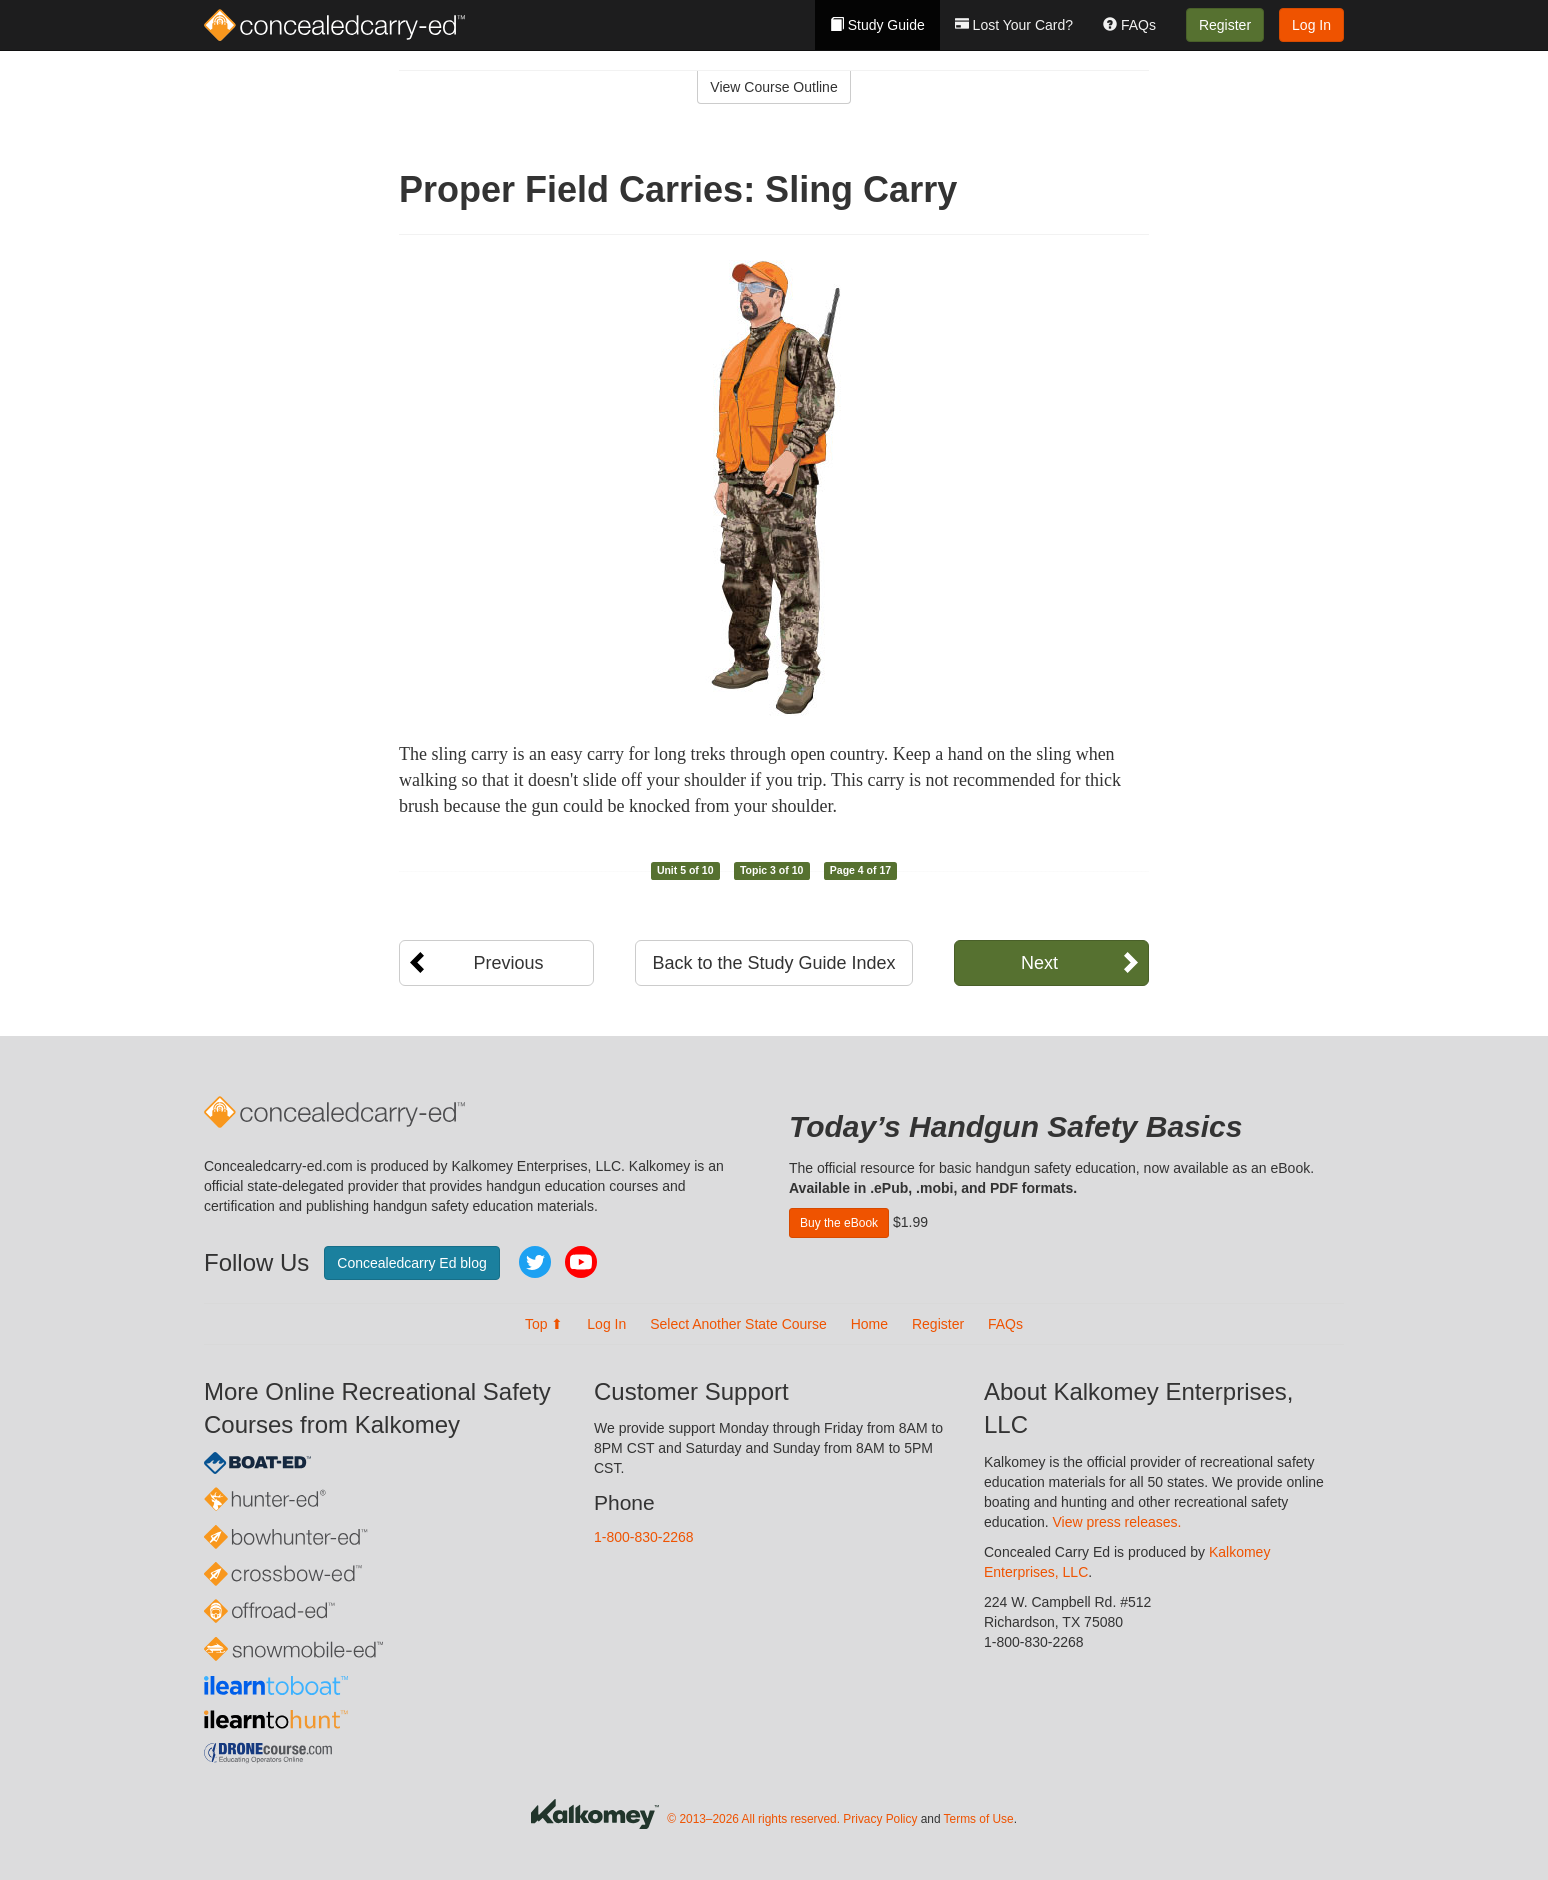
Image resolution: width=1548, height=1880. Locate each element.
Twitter (535, 1262)
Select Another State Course (738, 1324)
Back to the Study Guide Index (773, 963)
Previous (508, 963)
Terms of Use (979, 1819)
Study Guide (877, 25)
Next (1039, 963)
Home (869, 1324)
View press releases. (1117, 1522)
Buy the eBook (839, 1223)
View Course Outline (773, 87)
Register (1225, 25)
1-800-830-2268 (644, 1537)
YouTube (581, 1262)
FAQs (1129, 25)
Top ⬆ (544, 1324)
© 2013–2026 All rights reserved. (753, 1819)
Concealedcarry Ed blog (411, 1263)
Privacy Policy (880, 1819)
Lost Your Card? (1014, 25)
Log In (1311, 25)
